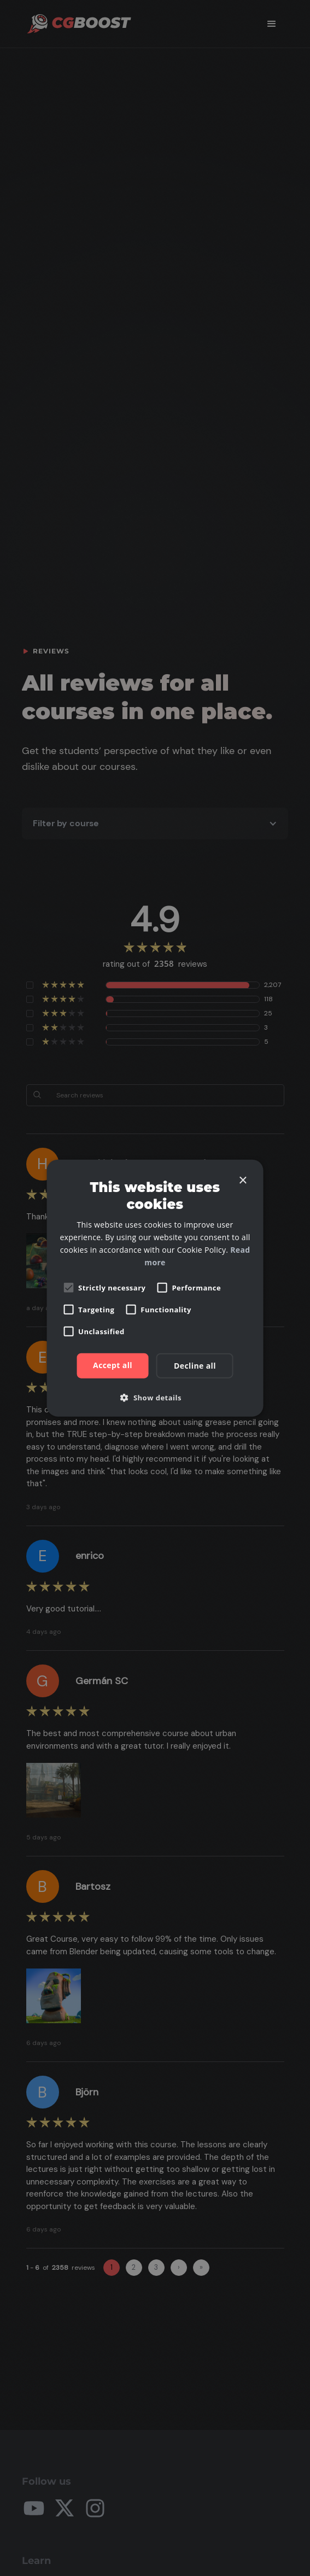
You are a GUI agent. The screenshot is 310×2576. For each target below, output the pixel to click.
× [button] (242, 1180)
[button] (155, 1397)
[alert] (155, 1288)
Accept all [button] (112, 1365)
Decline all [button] (195, 1365)
